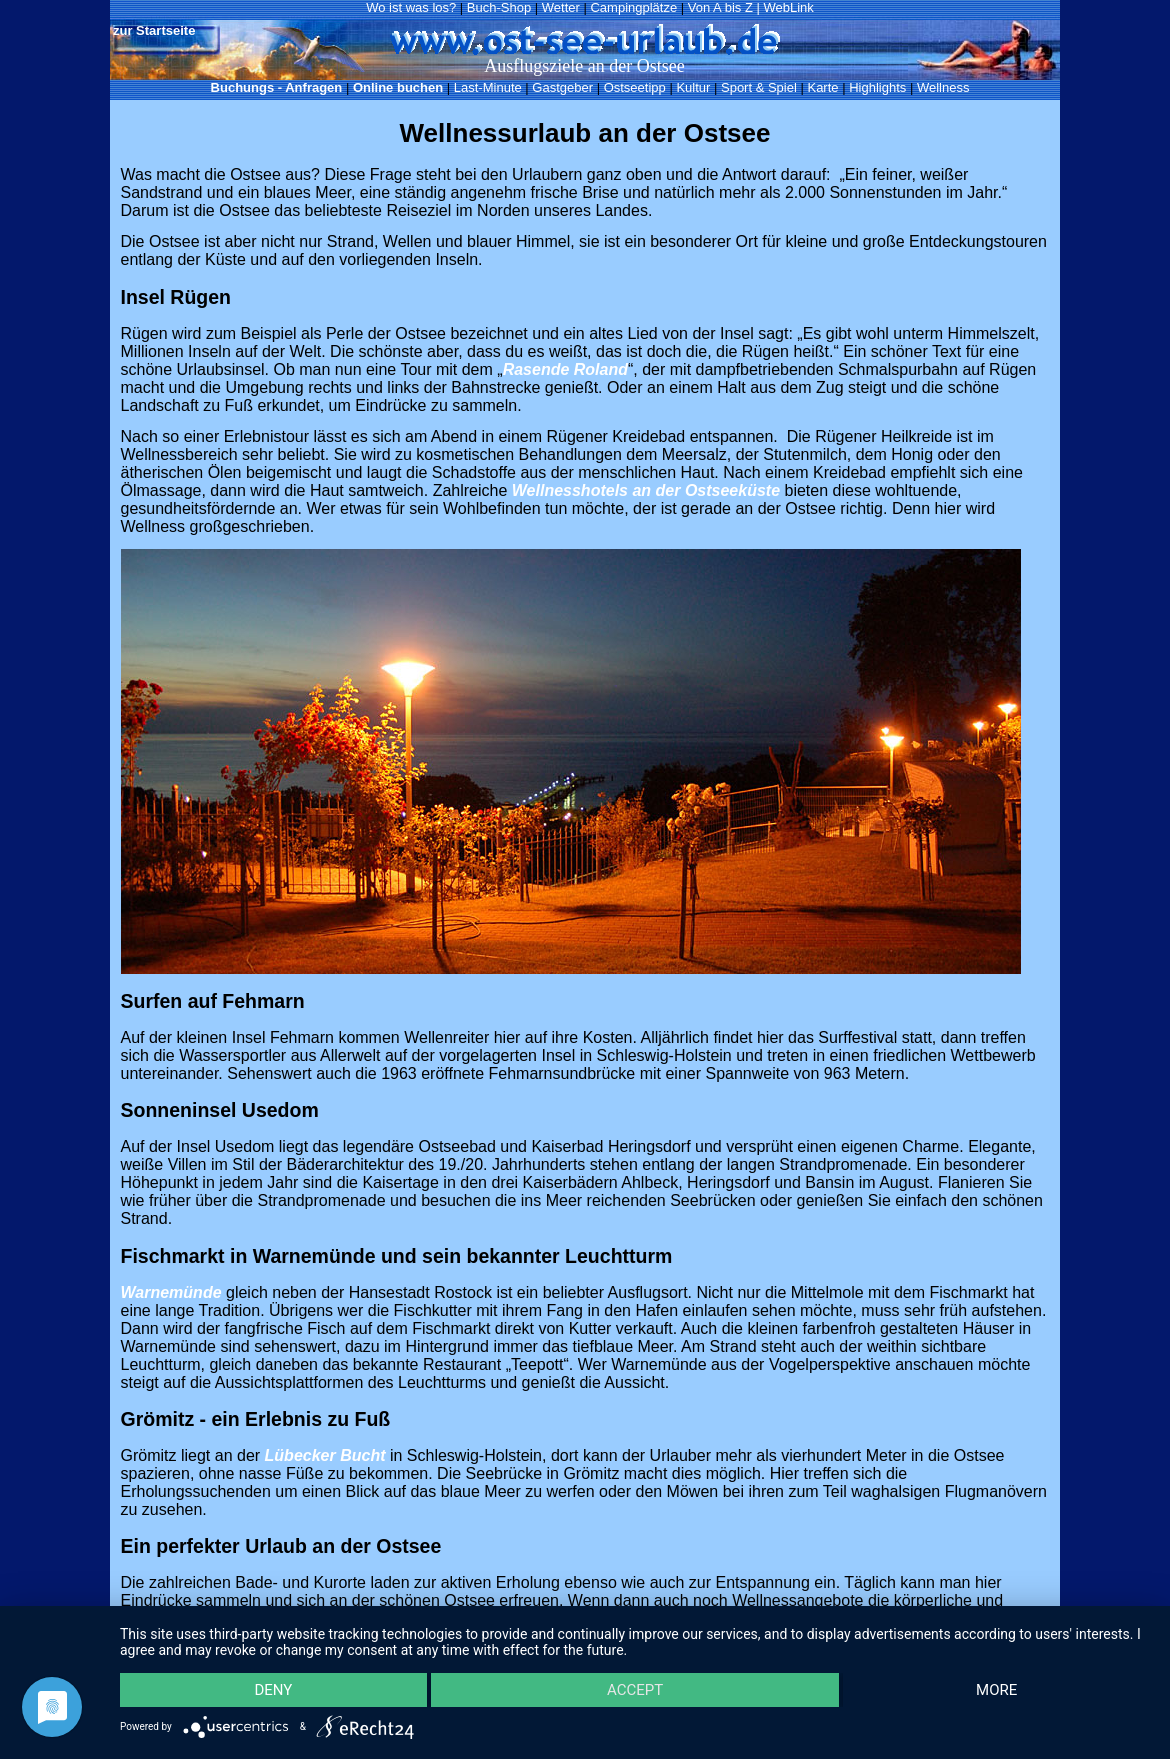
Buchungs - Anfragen (277, 87)
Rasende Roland (565, 369)
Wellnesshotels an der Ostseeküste (646, 490)
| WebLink (784, 7)
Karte (822, 87)
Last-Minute (488, 87)
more (996, 1690)
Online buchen (398, 87)
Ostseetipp (635, 87)
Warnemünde (171, 1292)
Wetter (561, 7)
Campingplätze (633, 7)
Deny (273, 1690)
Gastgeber (562, 87)
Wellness (943, 87)
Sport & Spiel (759, 87)
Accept (635, 1690)
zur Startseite (154, 30)
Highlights (877, 87)
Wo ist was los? (411, 7)
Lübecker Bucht (325, 1455)
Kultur (693, 87)
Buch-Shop (499, 7)
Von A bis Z (720, 7)
